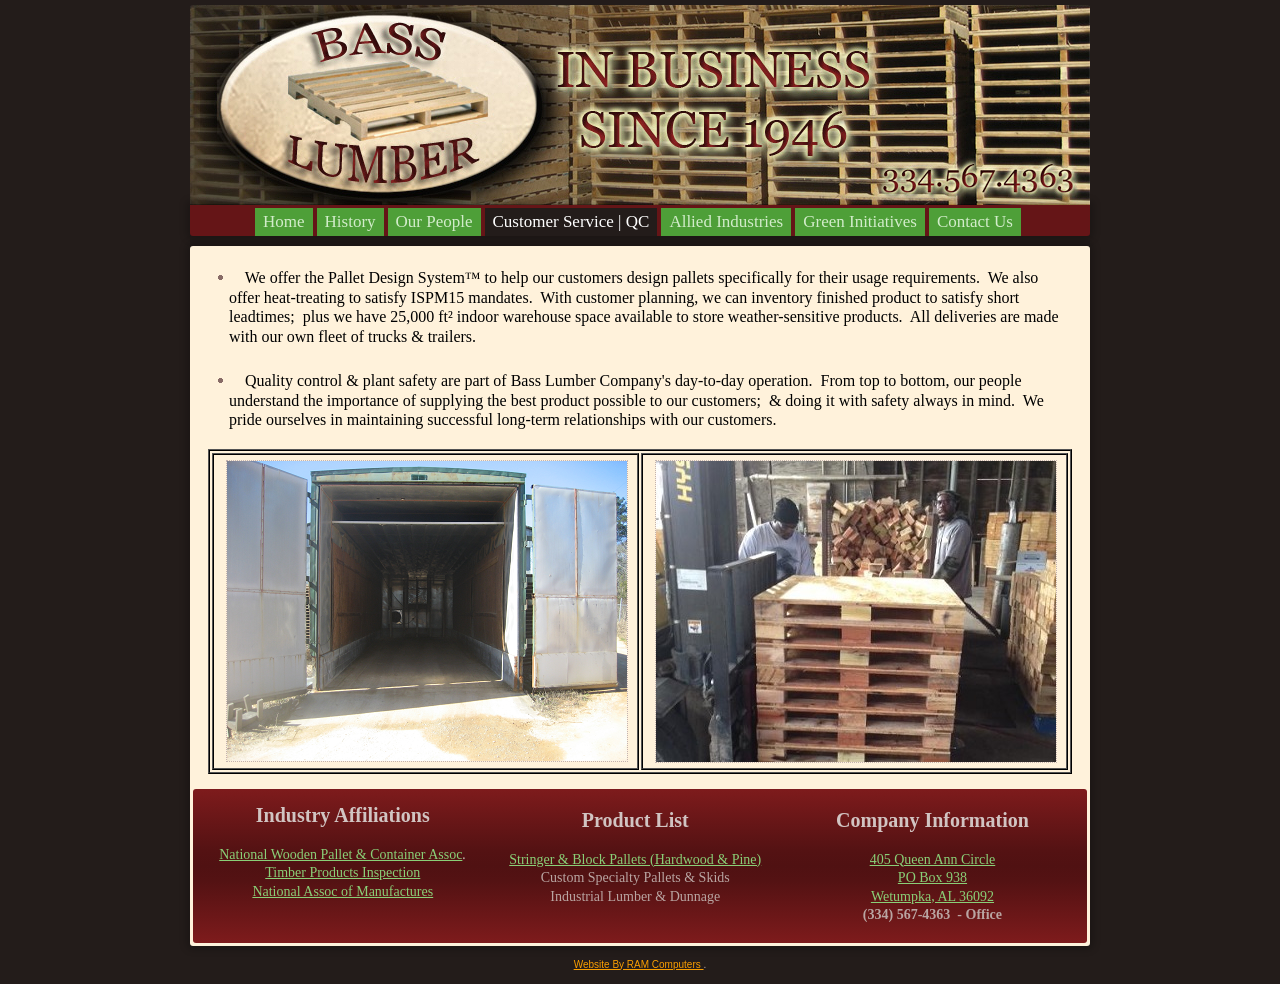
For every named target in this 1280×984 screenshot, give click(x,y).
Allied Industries (726, 221)
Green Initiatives (860, 221)
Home (284, 221)
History (350, 221)
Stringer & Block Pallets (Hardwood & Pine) (635, 859)
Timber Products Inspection (342, 872)
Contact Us (975, 221)
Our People (434, 221)
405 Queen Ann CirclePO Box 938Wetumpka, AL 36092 (933, 878)
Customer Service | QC (571, 221)
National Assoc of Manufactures (342, 891)
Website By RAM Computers (639, 964)
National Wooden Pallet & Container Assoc (340, 854)
